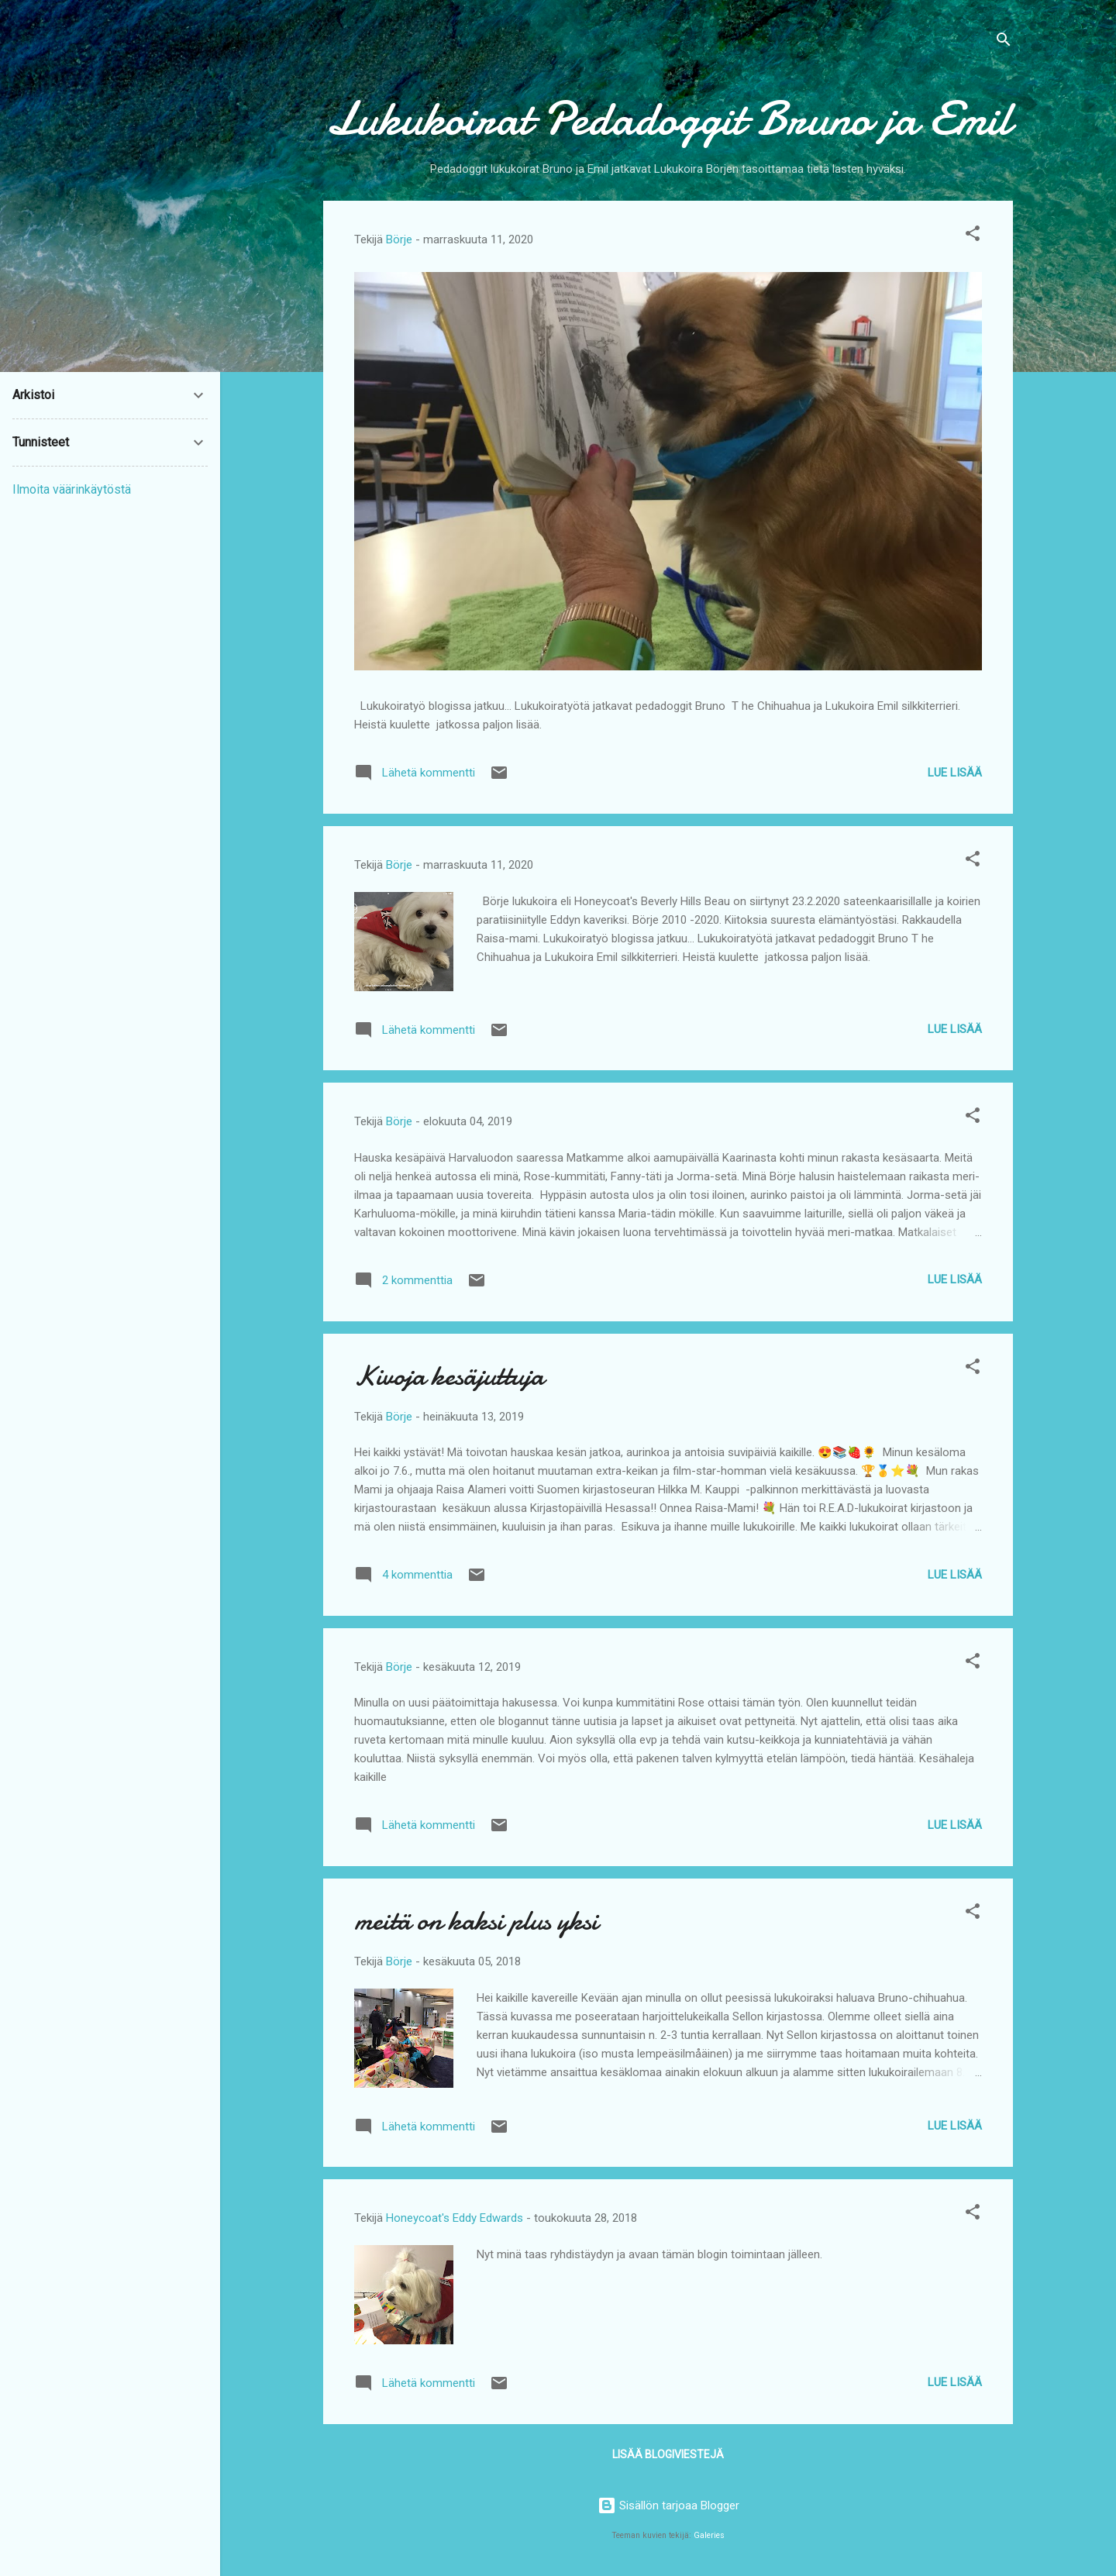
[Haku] (1003, 42)
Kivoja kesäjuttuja (449, 1376)
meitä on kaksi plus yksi (476, 1921)
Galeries (709, 2535)
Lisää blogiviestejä (668, 2454)
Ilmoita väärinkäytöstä (71, 489)
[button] (972, 236)
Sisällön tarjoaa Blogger (668, 2505)
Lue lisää (955, 773)
